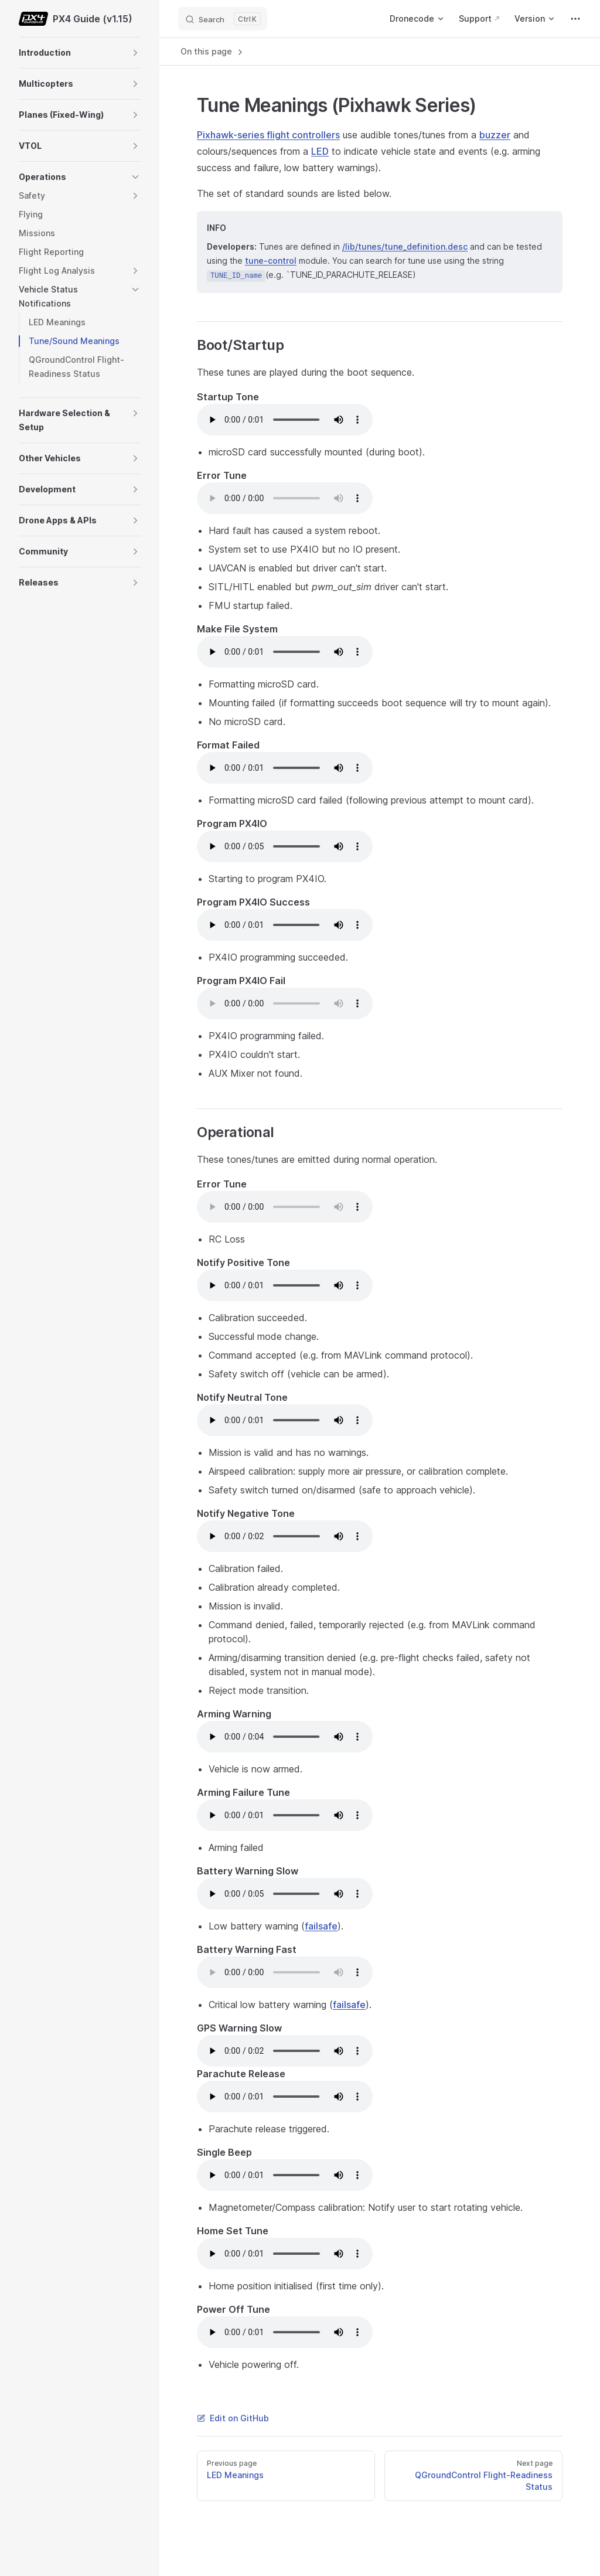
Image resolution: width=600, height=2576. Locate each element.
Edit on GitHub (233, 2418)
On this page (212, 51)
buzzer (494, 135)
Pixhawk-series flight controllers (268, 135)
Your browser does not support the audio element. (285, 419)
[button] (135, 52)
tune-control (270, 261)
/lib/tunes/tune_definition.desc (405, 246)
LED (320, 151)
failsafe (321, 1926)
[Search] (222, 18)
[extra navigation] (575, 19)
